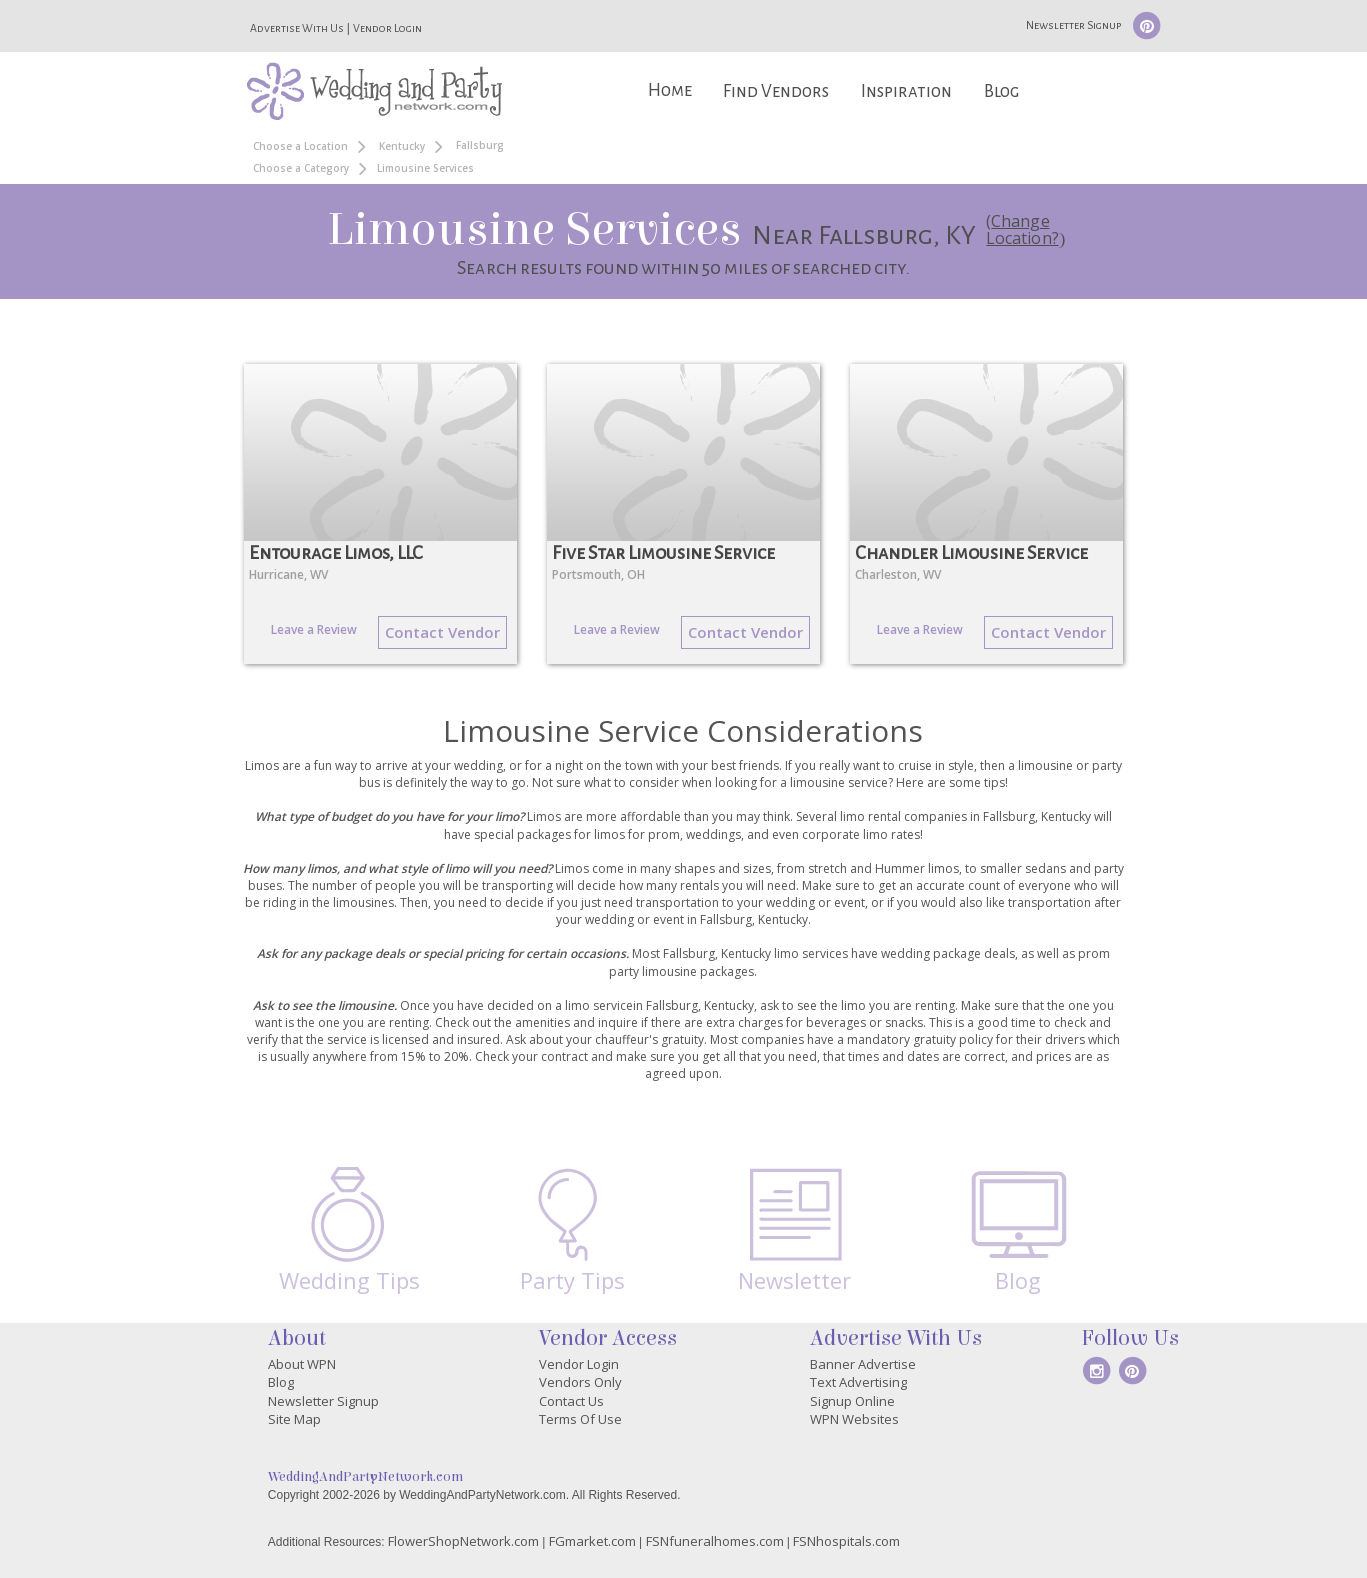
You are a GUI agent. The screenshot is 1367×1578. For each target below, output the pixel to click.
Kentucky (402, 146)
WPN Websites (854, 1419)
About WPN (302, 1364)
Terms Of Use (580, 1419)
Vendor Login (387, 28)
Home (670, 90)
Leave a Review (314, 629)
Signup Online (852, 1401)
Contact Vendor (442, 632)
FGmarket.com (592, 1541)
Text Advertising (858, 1382)
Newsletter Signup (1073, 25)
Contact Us (571, 1401)
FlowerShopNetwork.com (463, 1541)
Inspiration (906, 91)
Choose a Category (301, 168)
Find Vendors (776, 91)
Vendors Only (580, 1382)
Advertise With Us (297, 28)
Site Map (294, 1419)
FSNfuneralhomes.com (715, 1541)
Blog (1001, 91)
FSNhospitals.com (846, 1541)
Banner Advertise (863, 1364)
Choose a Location (300, 146)
